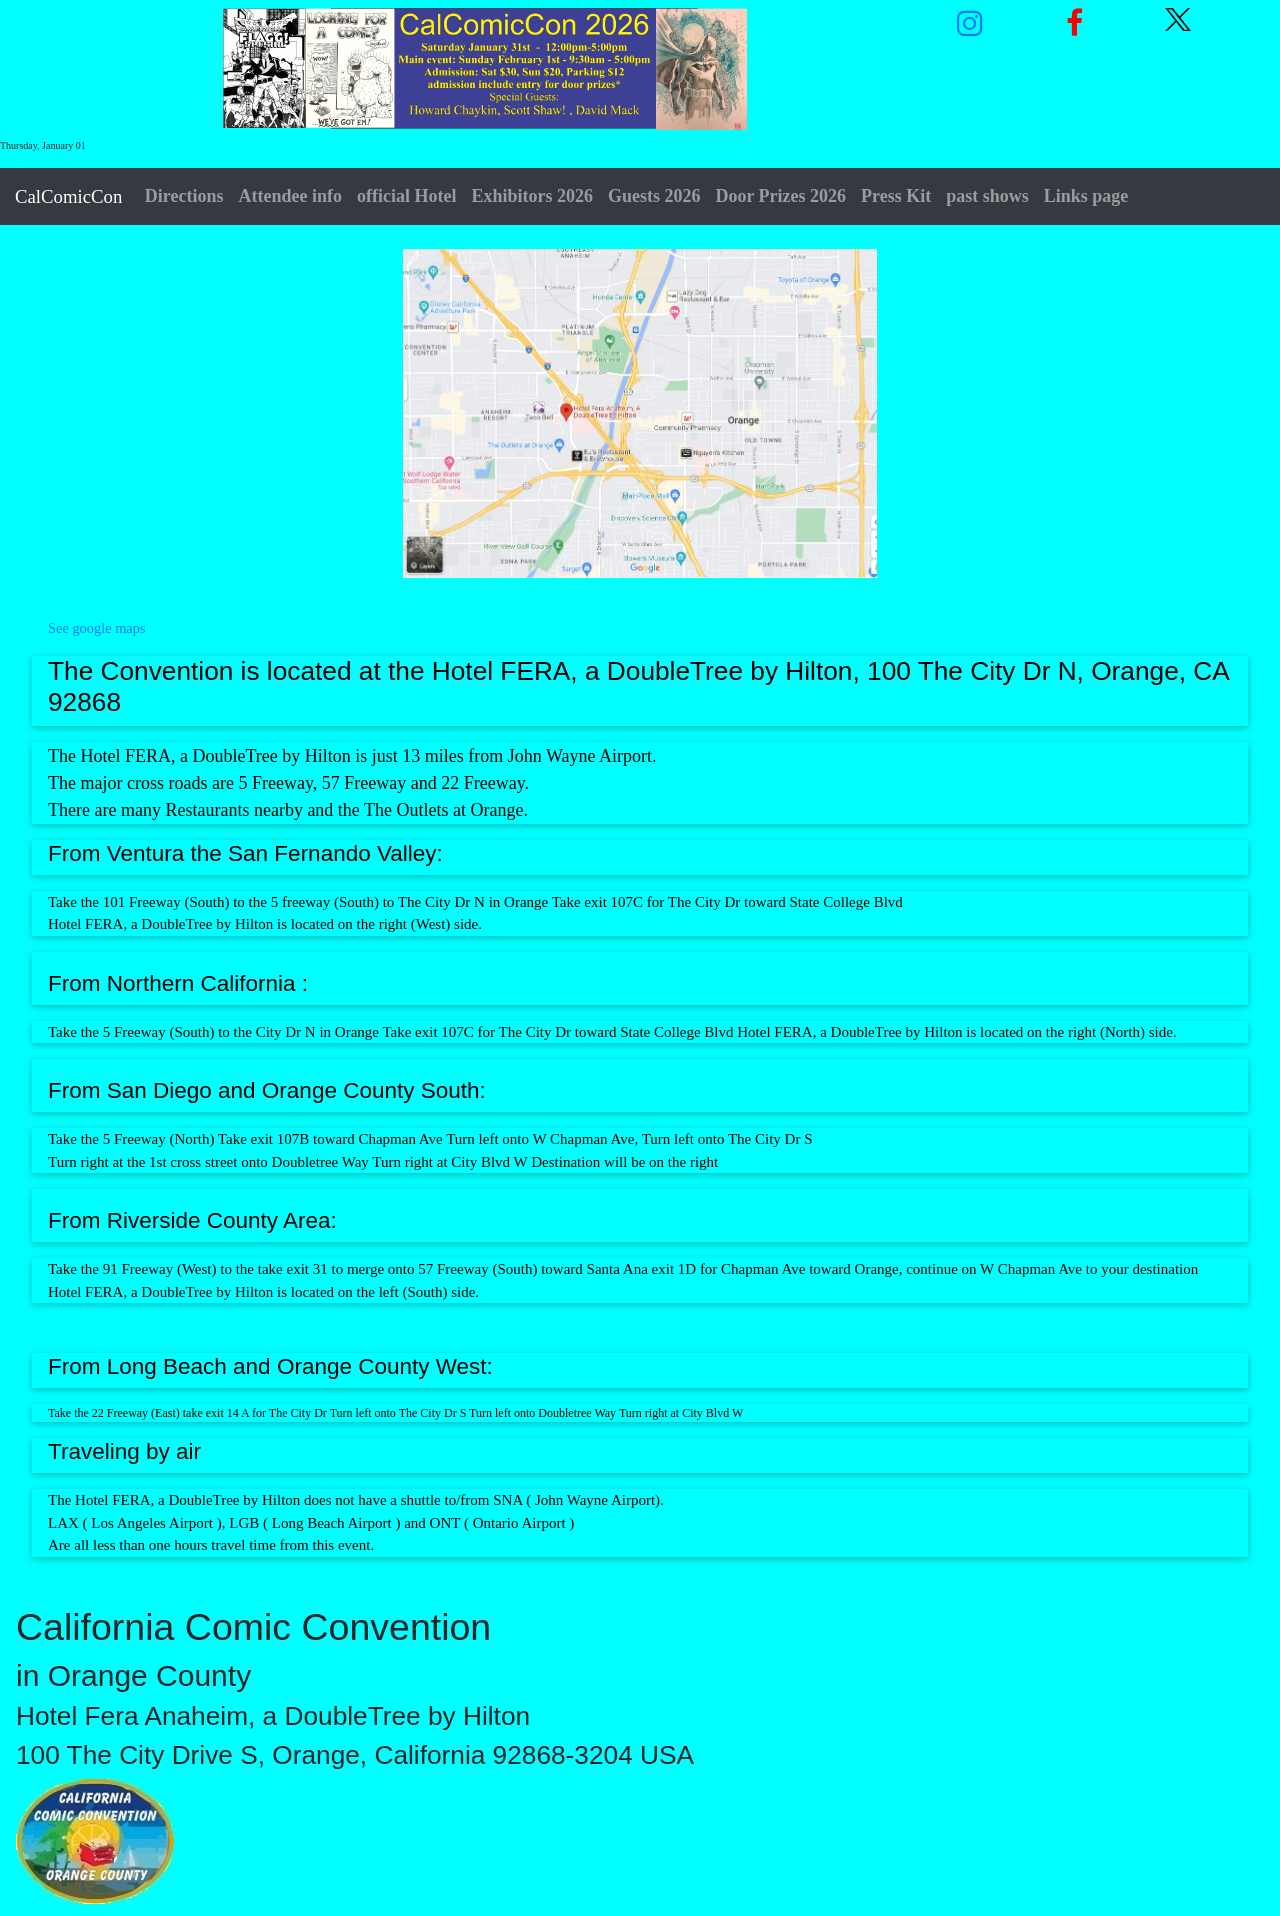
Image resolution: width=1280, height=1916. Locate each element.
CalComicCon (68, 196)
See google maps (97, 628)
